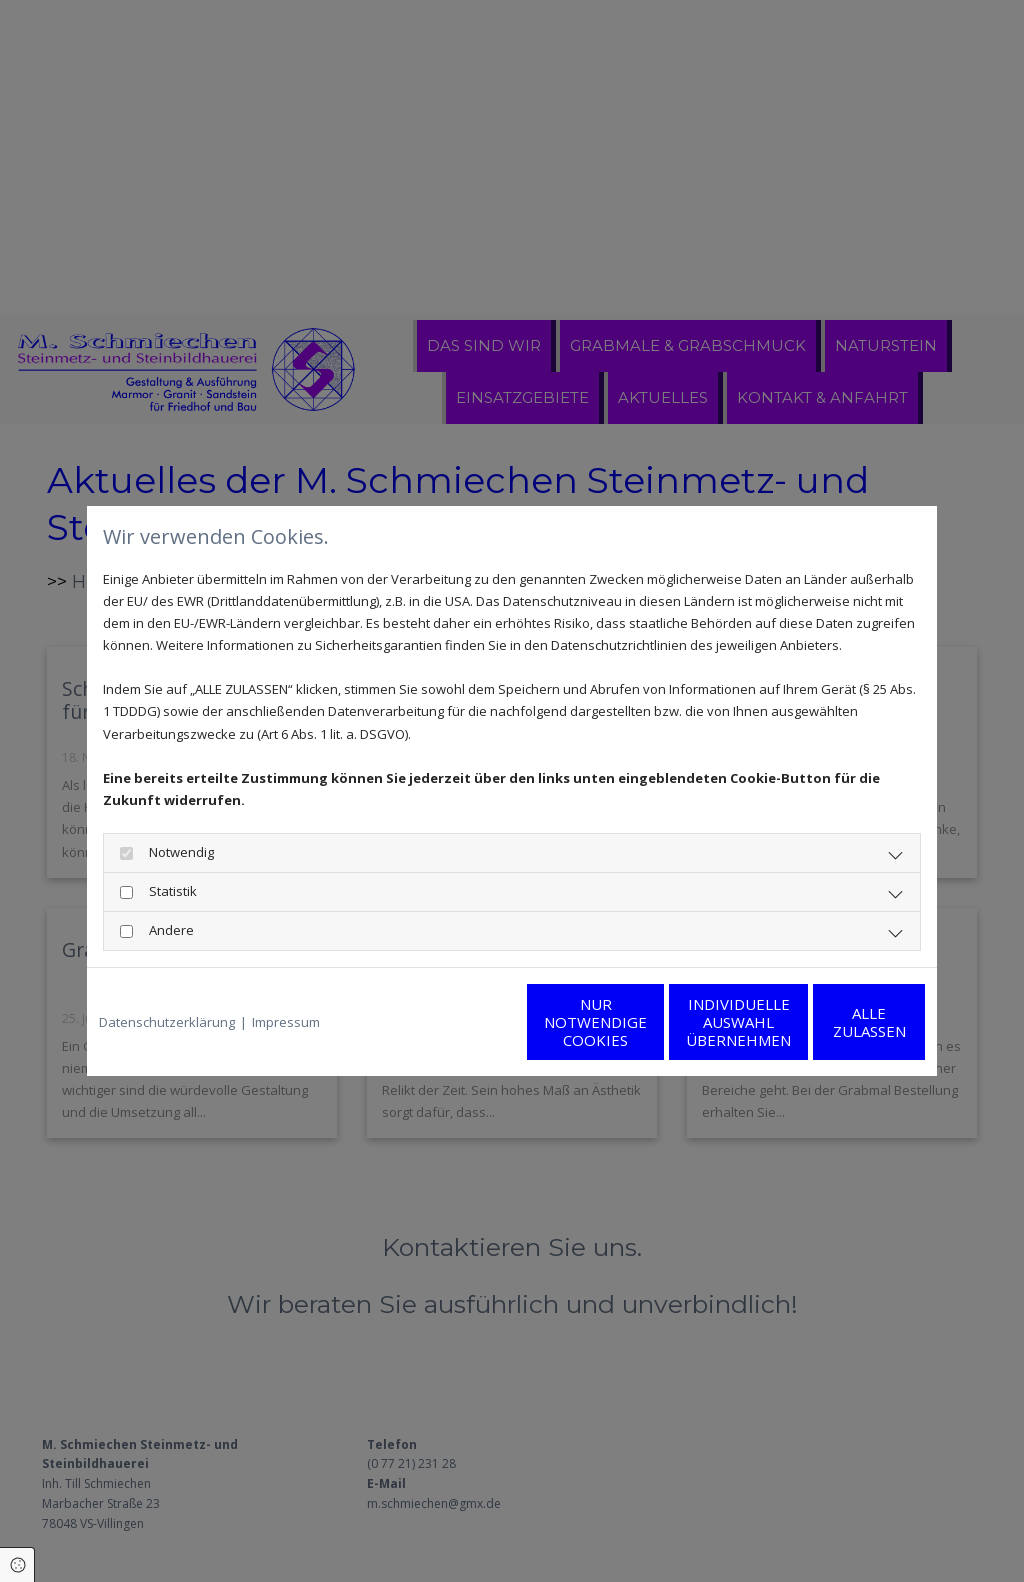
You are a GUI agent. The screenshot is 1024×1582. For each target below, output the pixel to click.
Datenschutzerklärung (167, 1022)
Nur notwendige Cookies (452, 1022)
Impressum (286, 1022)
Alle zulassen (832, 1022)
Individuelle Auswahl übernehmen (642, 1022)
